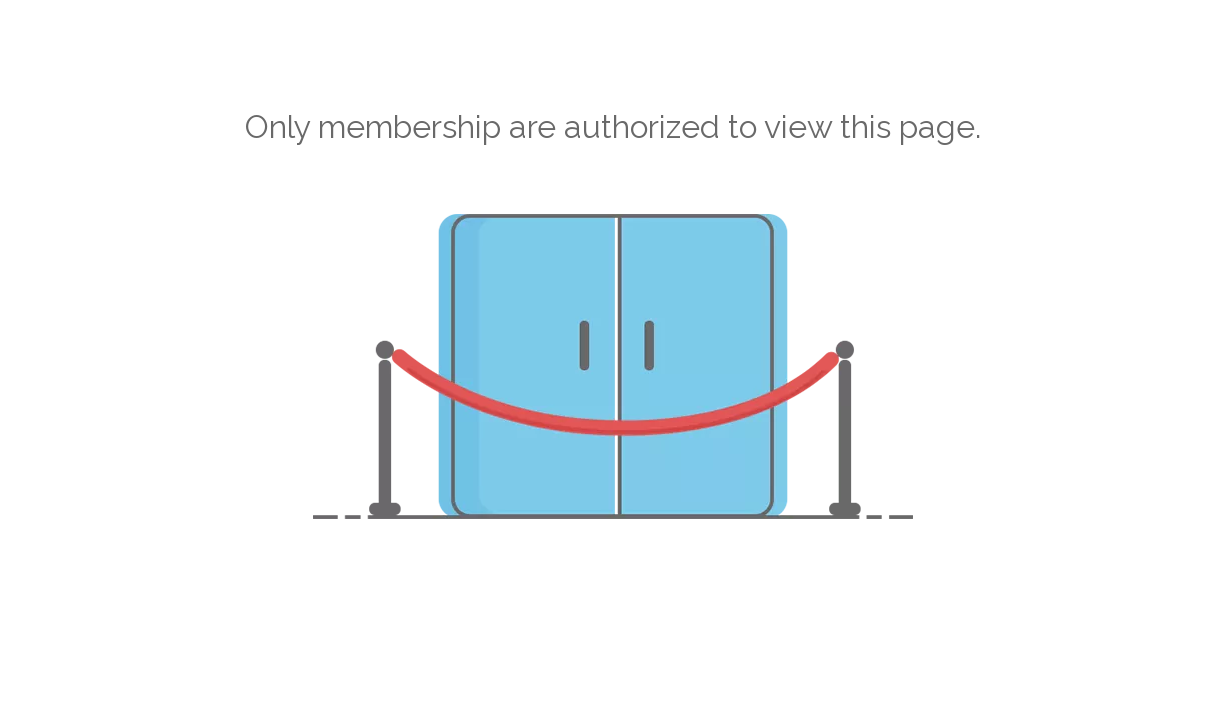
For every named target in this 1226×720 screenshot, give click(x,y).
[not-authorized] (613, 366)
